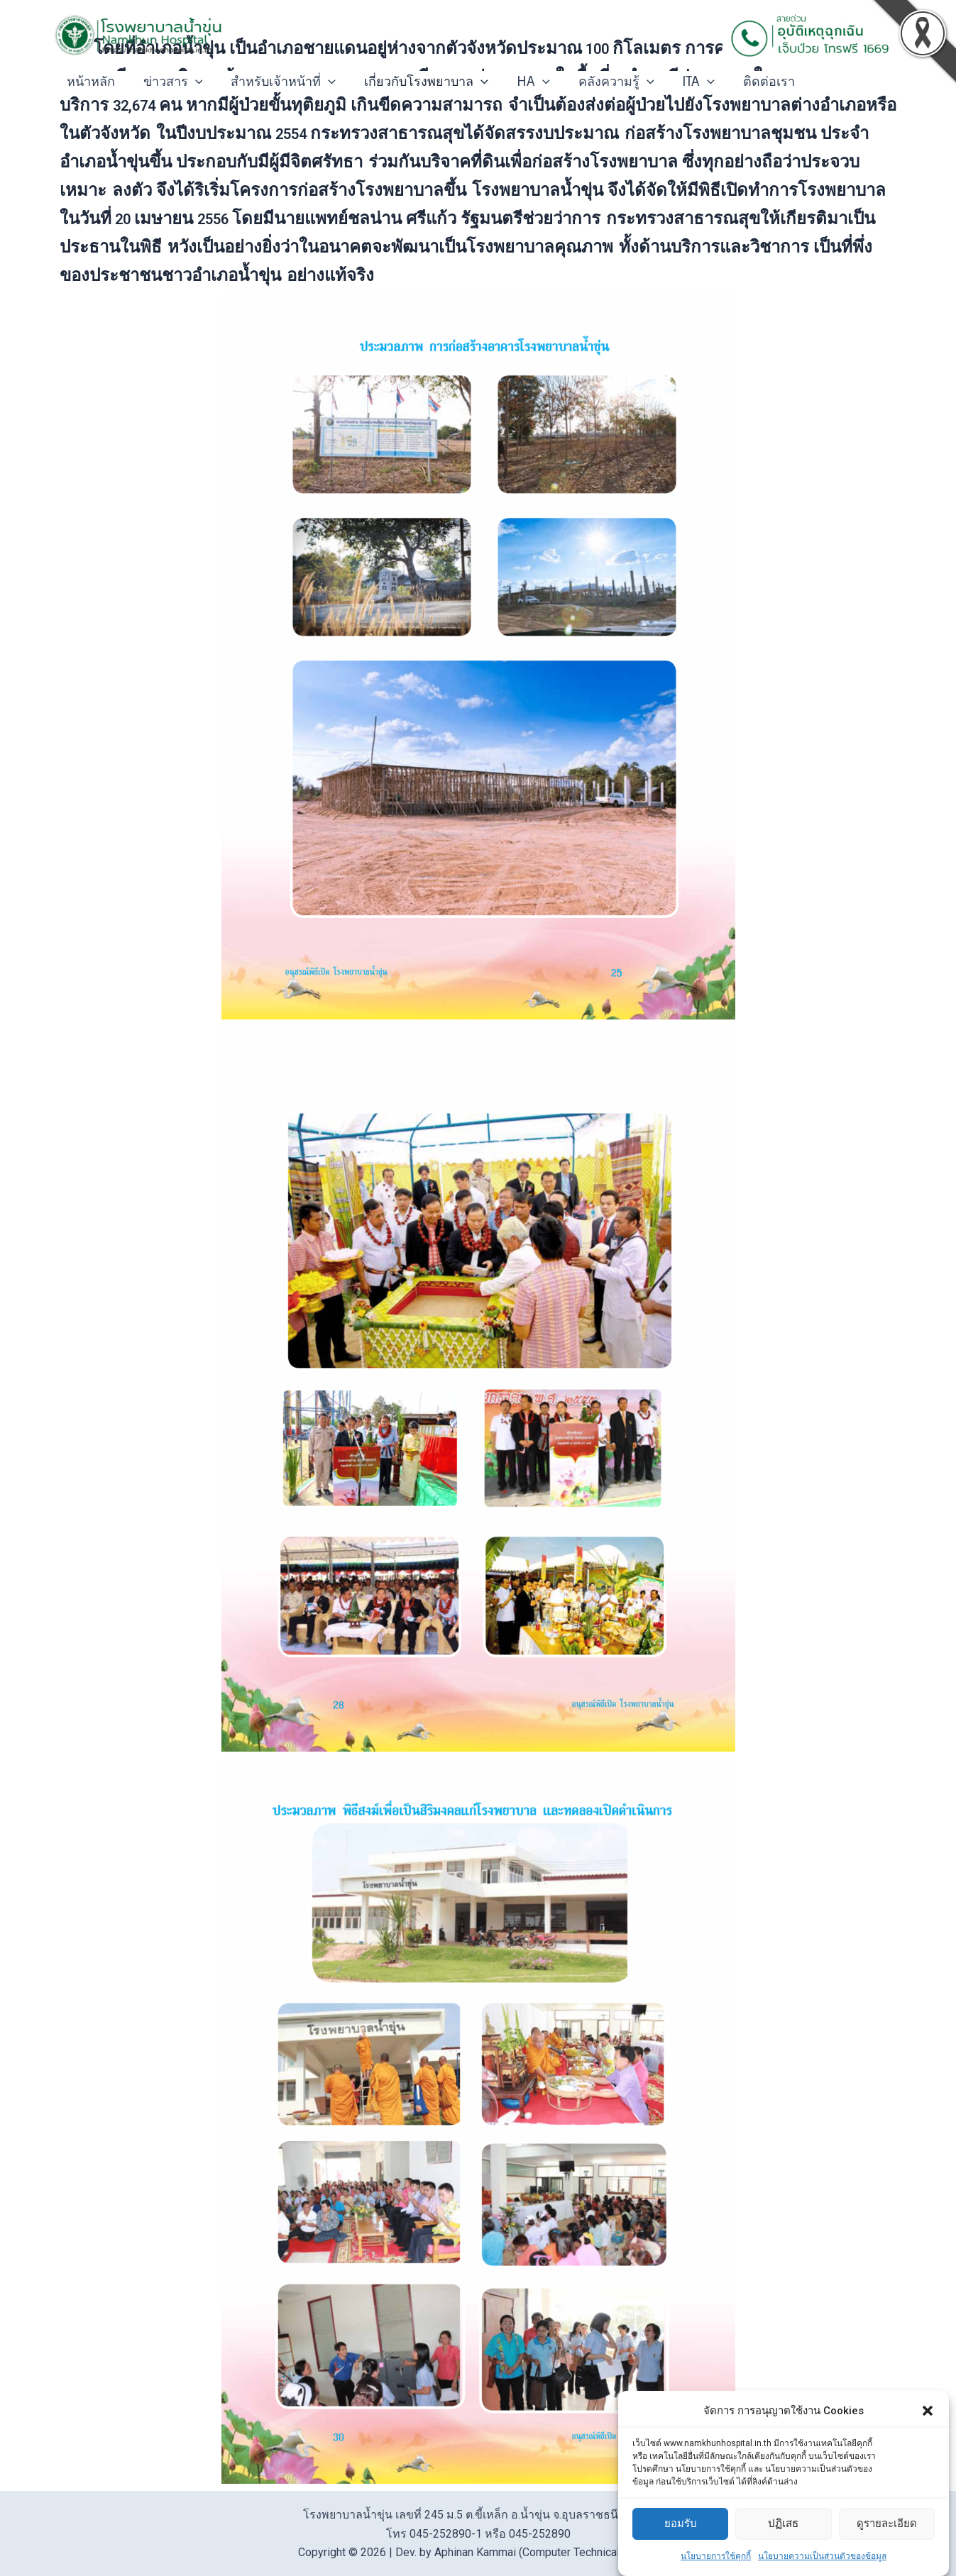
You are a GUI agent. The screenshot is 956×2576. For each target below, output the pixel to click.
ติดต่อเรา (748, 81)
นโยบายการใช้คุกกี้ (716, 2556)
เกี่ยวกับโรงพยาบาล (416, 81)
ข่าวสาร (169, 81)
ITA (680, 81)
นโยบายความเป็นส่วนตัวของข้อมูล (822, 2556)
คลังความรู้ (601, 81)
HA (520, 81)
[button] (928, 2411)
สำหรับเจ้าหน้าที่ (276, 81)
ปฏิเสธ (783, 2523)
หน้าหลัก (89, 81)
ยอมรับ (680, 2523)
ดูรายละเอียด (887, 2523)
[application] (191, 81)
